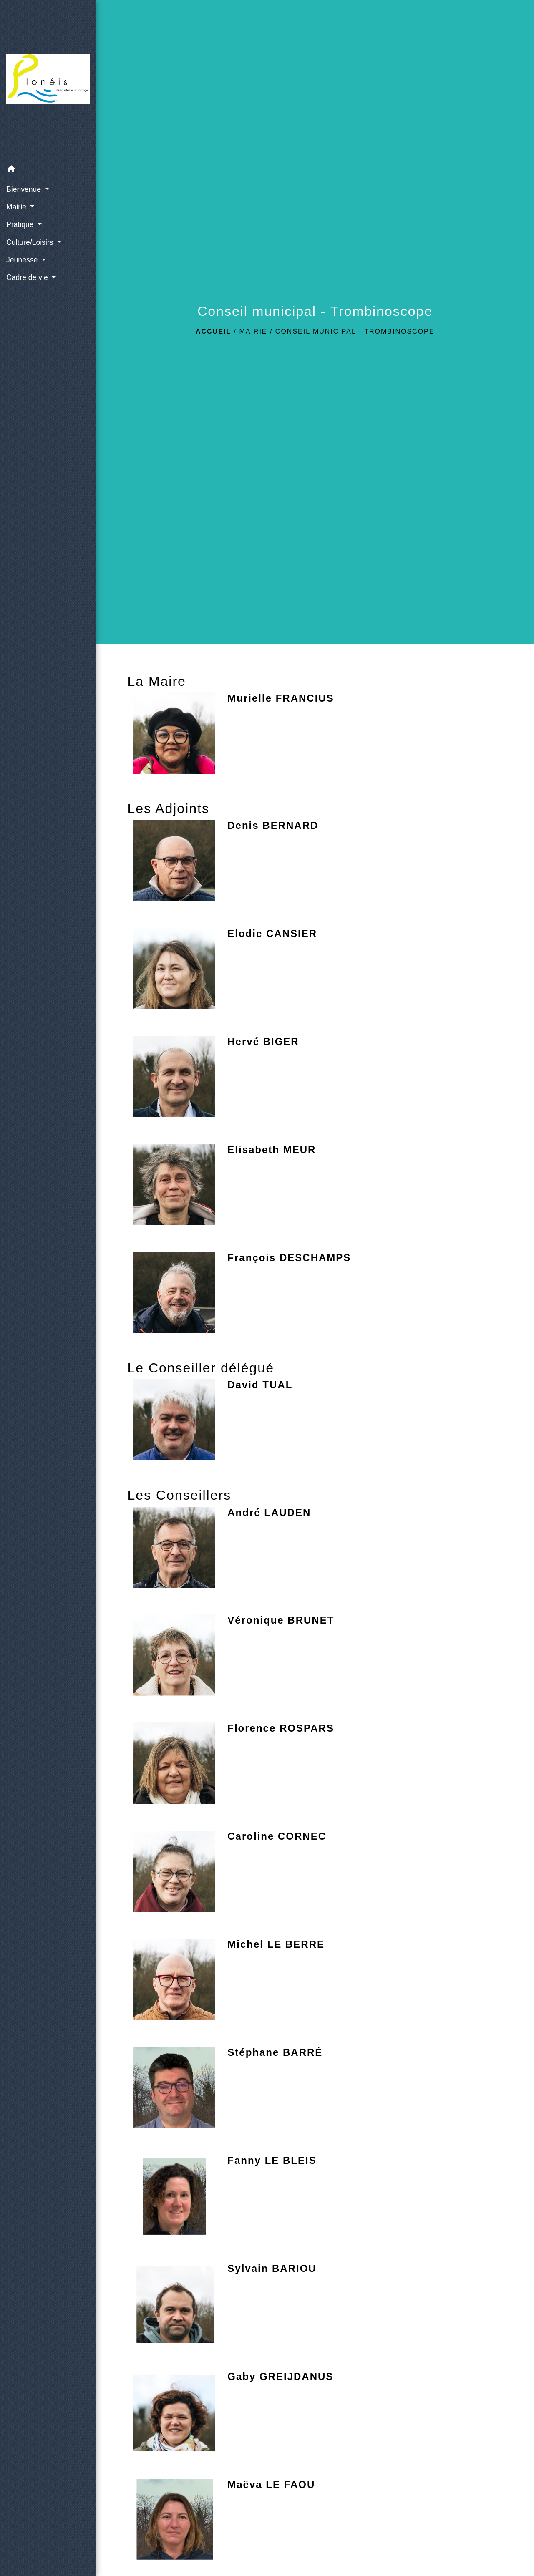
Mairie (253, 331)
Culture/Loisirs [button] (30, 242)
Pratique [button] (20, 224)
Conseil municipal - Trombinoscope (355, 331)
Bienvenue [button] (24, 189)
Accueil (213, 331)
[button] (48, 170)
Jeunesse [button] (23, 260)
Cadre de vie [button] (28, 277)
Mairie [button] (17, 207)
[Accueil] (48, 80)
